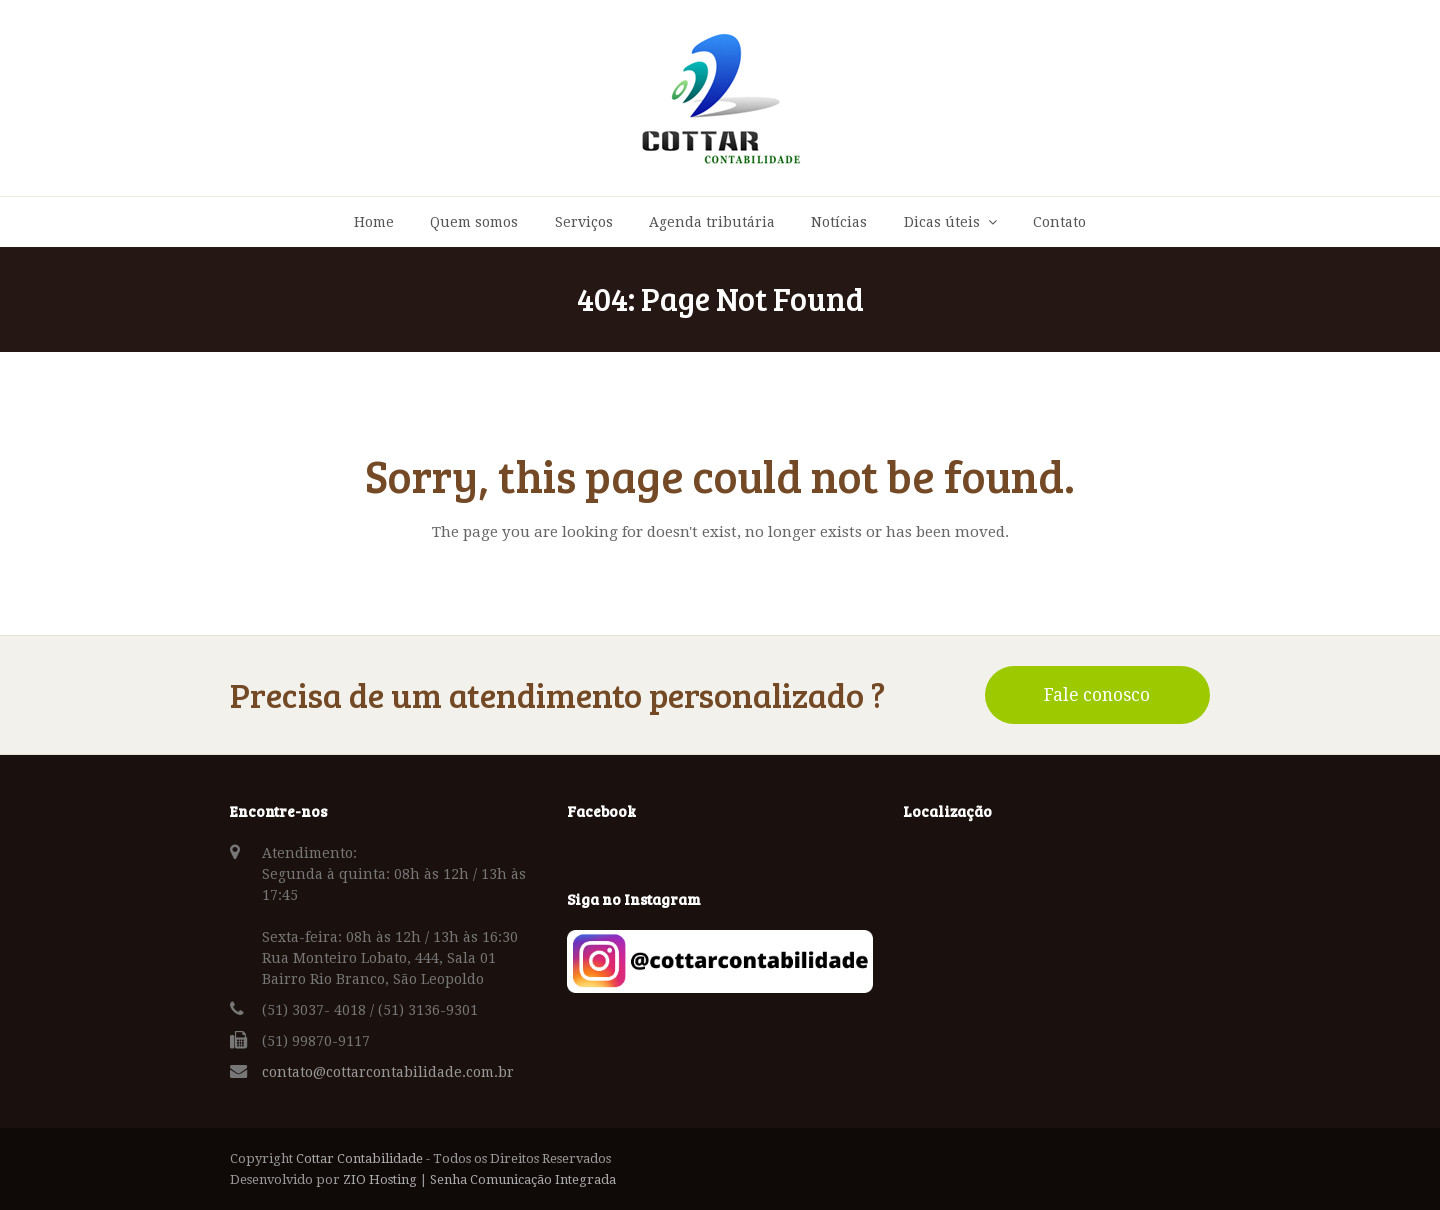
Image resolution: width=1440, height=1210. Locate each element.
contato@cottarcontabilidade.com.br (388, 1072)
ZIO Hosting (380, 1179)
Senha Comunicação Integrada (523, 1179)
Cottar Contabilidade (359, 1158)
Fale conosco (1097, 695)
